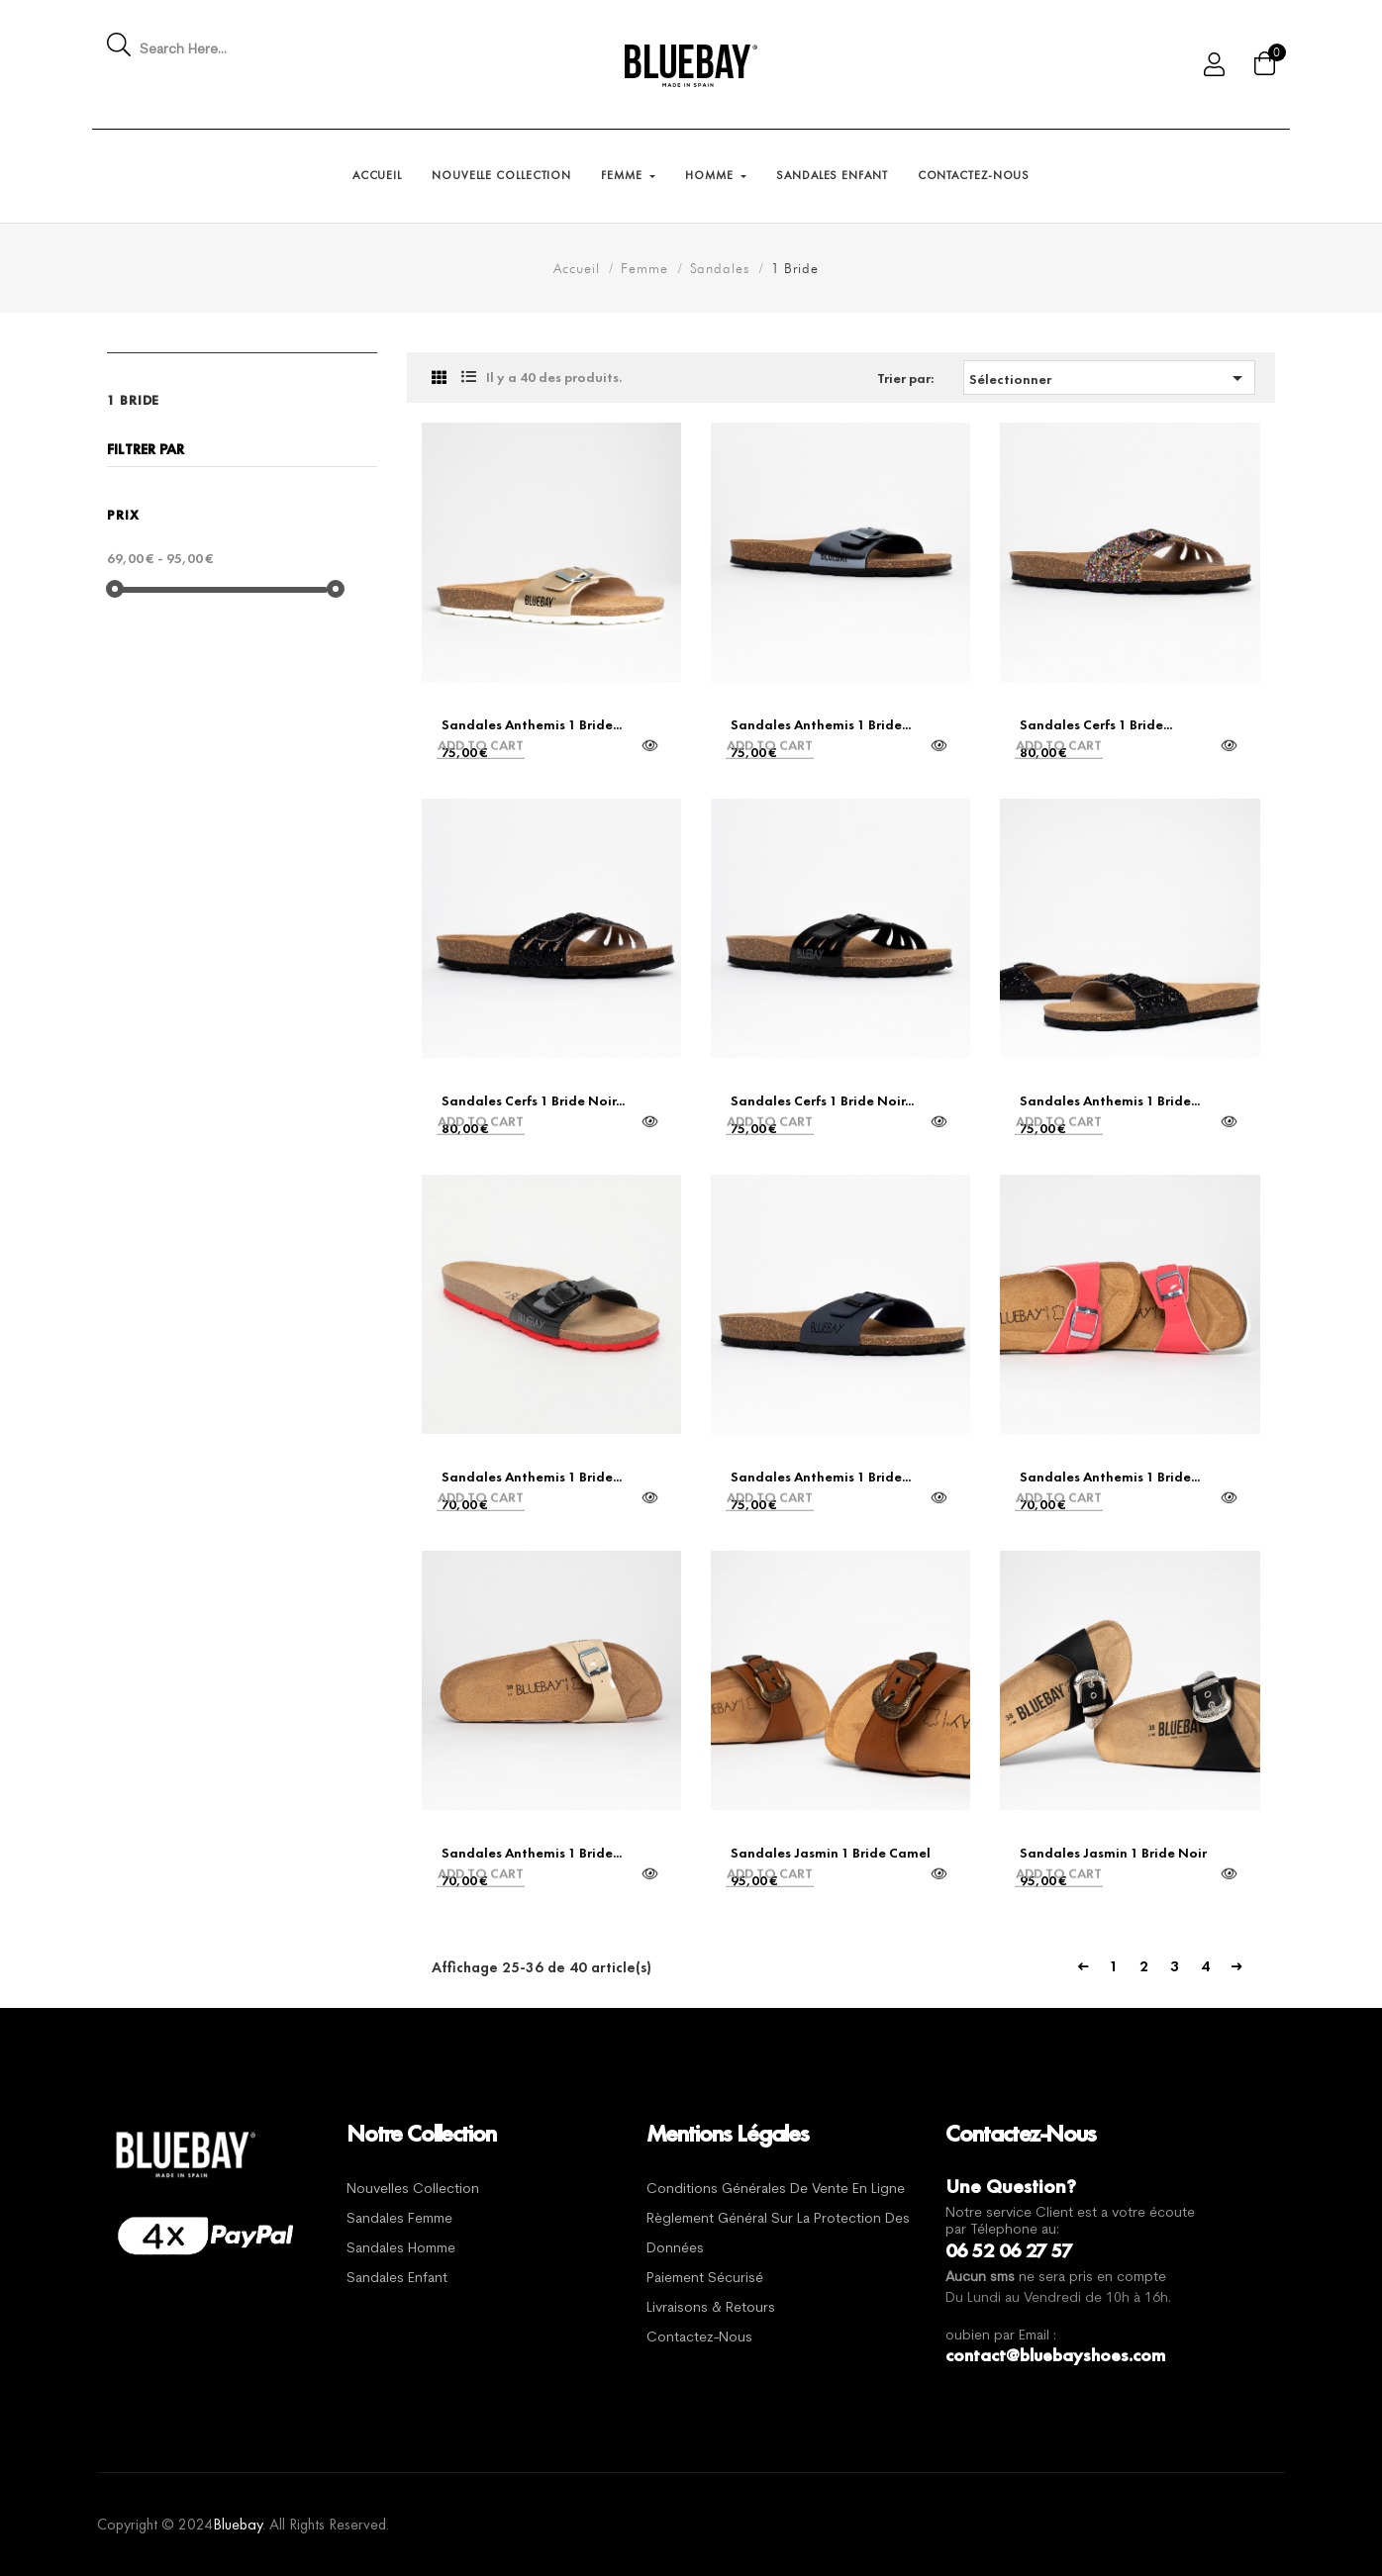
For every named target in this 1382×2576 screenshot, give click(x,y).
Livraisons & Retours (710, 2308)
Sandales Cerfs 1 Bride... (1096, 724)
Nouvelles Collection (412, 2189)
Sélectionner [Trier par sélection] (1109, 378)
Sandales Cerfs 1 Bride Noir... (533, 1100)
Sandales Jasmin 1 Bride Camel (831, 1852)
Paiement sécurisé (704, 2278)
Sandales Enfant (396, 2278)
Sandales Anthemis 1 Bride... (532, 724)
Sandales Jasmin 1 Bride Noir (1113, 1852)
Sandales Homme (400, 2249)
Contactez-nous (699, 2338)
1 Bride (133, 400)
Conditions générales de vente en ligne (775, 2189)
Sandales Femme (399, 2219)
